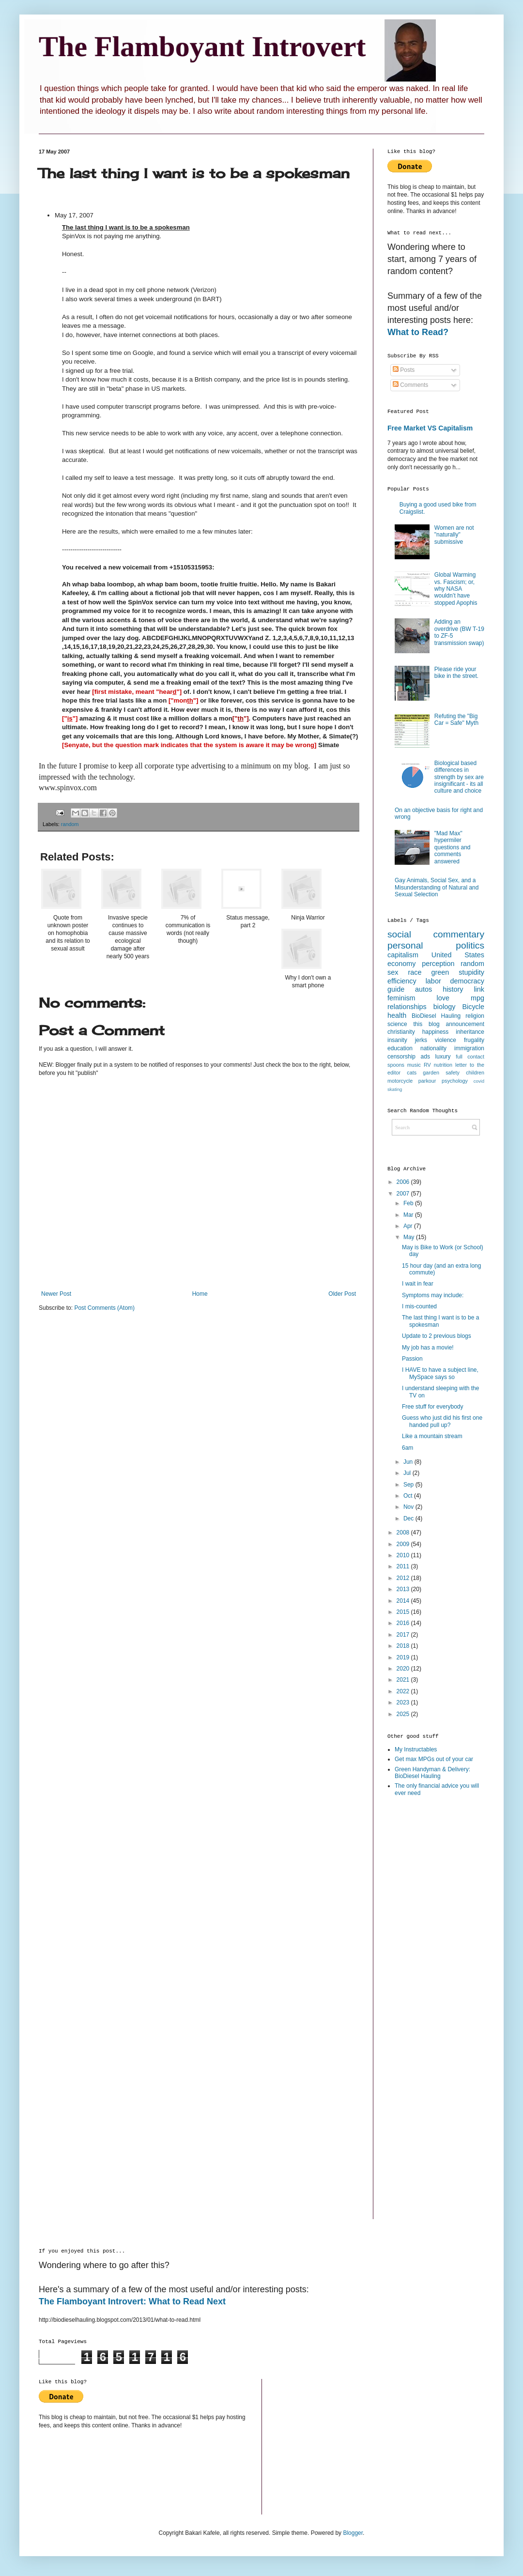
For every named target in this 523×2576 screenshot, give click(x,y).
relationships (407, 1007)
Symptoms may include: (432, 1295)
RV (427, 1065)
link (479, 989)
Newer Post (56, 1293)
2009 (404, 1544)
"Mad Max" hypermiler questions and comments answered (452, 847)
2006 (404, 1182)
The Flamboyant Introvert (202, 46)
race (414, 972)
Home (200, 1293)
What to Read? (417, 332)
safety (453, 1072)
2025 (404, 1714)
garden (431, 1072)
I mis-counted (419, 1306)
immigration (469, 1048)
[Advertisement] (426, 1957)
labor (433, 981)
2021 (404, 1679)
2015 (404, 1612)
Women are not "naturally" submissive (454, 534)
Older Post (342, 1293)
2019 (404, 1657)
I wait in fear (417, 1283)
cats (411, 1072)
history (453, 989)
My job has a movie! (428, 1347)
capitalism (402, 955)
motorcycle (400, 1081)
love (443, 998)
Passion (412, 1358)
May (409, 1237)
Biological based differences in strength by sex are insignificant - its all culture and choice (459, 777)
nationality (433, 1048)
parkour (427, 1081)
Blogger (353, 2533)
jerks (421, 1040)
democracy (467, 981)
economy (401, 963)
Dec (409, 1518)
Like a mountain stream (432, 1436)
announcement (465, 1024)
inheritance (470, 1031)
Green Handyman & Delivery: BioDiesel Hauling (432, 1772)
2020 (404, 1668)
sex (392, 972)
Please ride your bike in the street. (456, 672)
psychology (455, 1081)
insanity (397, 1040)
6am (407, 1447)
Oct (408, 1495)
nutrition (443, 1065)
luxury (443, 1056)
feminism (401, 998)
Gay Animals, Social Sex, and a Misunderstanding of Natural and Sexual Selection (436, 887)
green (440, 972)
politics (470, 945)
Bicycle (473, 1007)
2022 (404, 1691)
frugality (474, 1040)
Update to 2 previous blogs (436, 1336)
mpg (477, 998)
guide (395, 989)
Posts (404, 370)
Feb (409, 1203)
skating (394, 1089)
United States (457, 955)
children (475, 1072)
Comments (410, 385)
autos (423, 989)
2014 (404, 1600)
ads (425, 1056)
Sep (409, 1484)
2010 (404, 1555)
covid (479, 1081)
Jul (408, 1473)
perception (438, 963)
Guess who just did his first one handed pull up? (442, 1421)
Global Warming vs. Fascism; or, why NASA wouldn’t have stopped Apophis (455, 588)
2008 (404, 1532)
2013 (404, 1589)
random (70, 824)
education (400, 1048)
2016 (404, 1623)
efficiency (401, 981)
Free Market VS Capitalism (430, 428)
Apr (408, 1226)
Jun (409, 1461)
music (414, 1065)
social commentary (435, 934)
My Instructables (416, 1749)
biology (444, 1007)
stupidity (471, 972)
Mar (409, 1214)
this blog (427, 1024)
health (396, 1015)
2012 (404, 1578)
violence (445, 1040)
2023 (404, 1702)
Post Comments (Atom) (104, 1307)
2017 (404, 1634)
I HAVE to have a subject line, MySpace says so (440, 1373)
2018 (404, 1645)
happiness (435, 1031)
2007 (404, 1193)
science (397, 1024)
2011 (404, 1566)
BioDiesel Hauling (436, 1015)
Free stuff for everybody (432, 1406)
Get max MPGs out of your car (434, 1759)
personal (405, 945)
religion (474, 1015)
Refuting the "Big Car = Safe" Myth (456, 719)
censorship (401, 1056)
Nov (409, 1506)
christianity (401, 1031)
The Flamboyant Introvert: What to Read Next (132, 2301)
